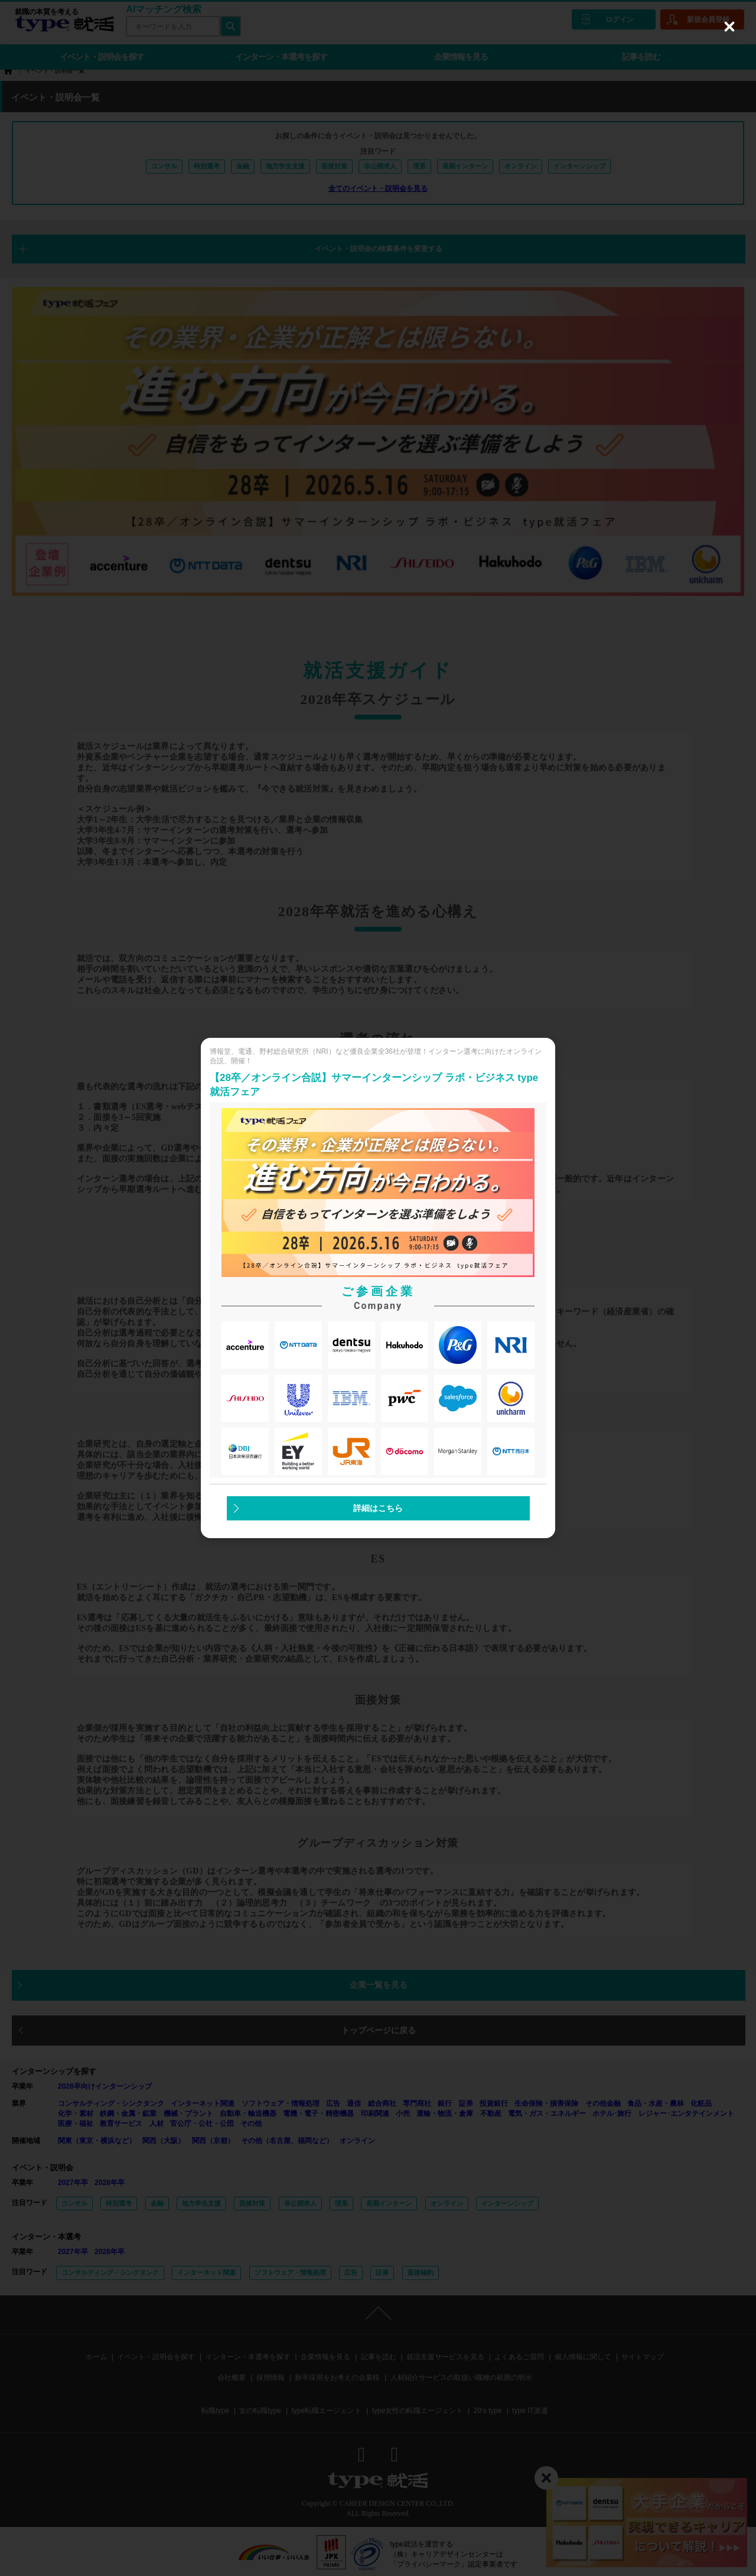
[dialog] (378, 1288)
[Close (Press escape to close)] (729, 26)
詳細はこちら (378, 1508)
